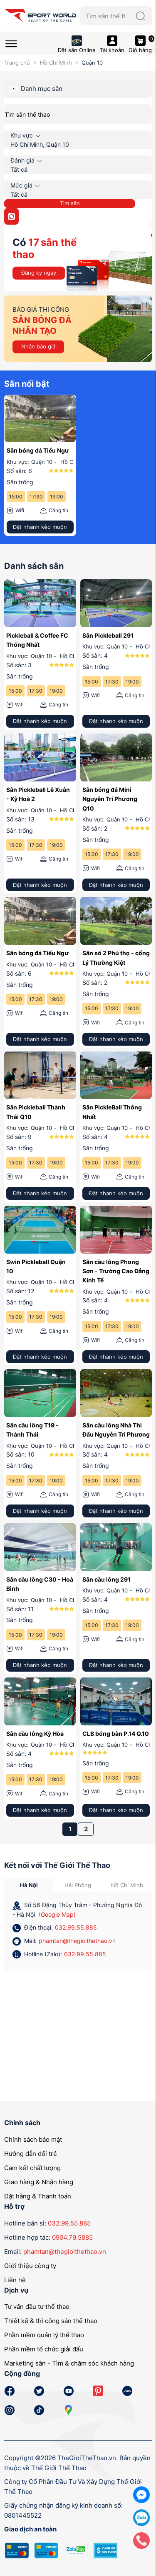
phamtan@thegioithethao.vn (77, 1940)
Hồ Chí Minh (56, 62)
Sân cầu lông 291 (106, 1579)
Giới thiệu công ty (30, 2266)
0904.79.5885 (72, 2237)
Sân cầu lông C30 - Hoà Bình (39, 1584)
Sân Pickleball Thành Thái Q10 (35, 1112)
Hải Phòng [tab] (77, 1885)
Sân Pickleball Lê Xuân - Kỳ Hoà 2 (38, 794)
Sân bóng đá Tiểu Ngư (38, 450)
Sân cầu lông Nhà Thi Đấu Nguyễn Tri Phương (116, 1430)
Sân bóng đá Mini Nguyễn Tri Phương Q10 (109, 799)
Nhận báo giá (38, 346)
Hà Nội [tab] (29, 1885)
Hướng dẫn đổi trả (30, 2154)
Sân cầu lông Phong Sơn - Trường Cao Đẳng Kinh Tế (115, 1271)
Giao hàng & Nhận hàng (38, 2182)
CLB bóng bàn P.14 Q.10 (115, 1733)
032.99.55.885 (76, 1927)
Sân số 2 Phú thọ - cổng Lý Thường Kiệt (116, 957)
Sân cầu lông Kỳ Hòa (35, 1733)
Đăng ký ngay (38, 272)
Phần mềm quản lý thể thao (44, 2335)
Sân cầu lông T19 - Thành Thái (32, 1430)
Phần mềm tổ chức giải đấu (43, 2349)
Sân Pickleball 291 (108, 635)
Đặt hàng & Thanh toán (37, 2196)
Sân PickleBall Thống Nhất (112, 1112)
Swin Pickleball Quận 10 (36, 1266)
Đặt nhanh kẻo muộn (40, 526)
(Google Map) (57, 1914)
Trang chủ (17, 62)
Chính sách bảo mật (33, 2139)
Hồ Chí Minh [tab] (127, 1885)
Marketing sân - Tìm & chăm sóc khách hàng (69, 2363)
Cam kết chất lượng (32, 2168)
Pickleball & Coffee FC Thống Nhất (37, 640)
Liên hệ (15, 2280)
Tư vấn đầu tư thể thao (36, 2307)
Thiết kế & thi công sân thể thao (50, 2321)
